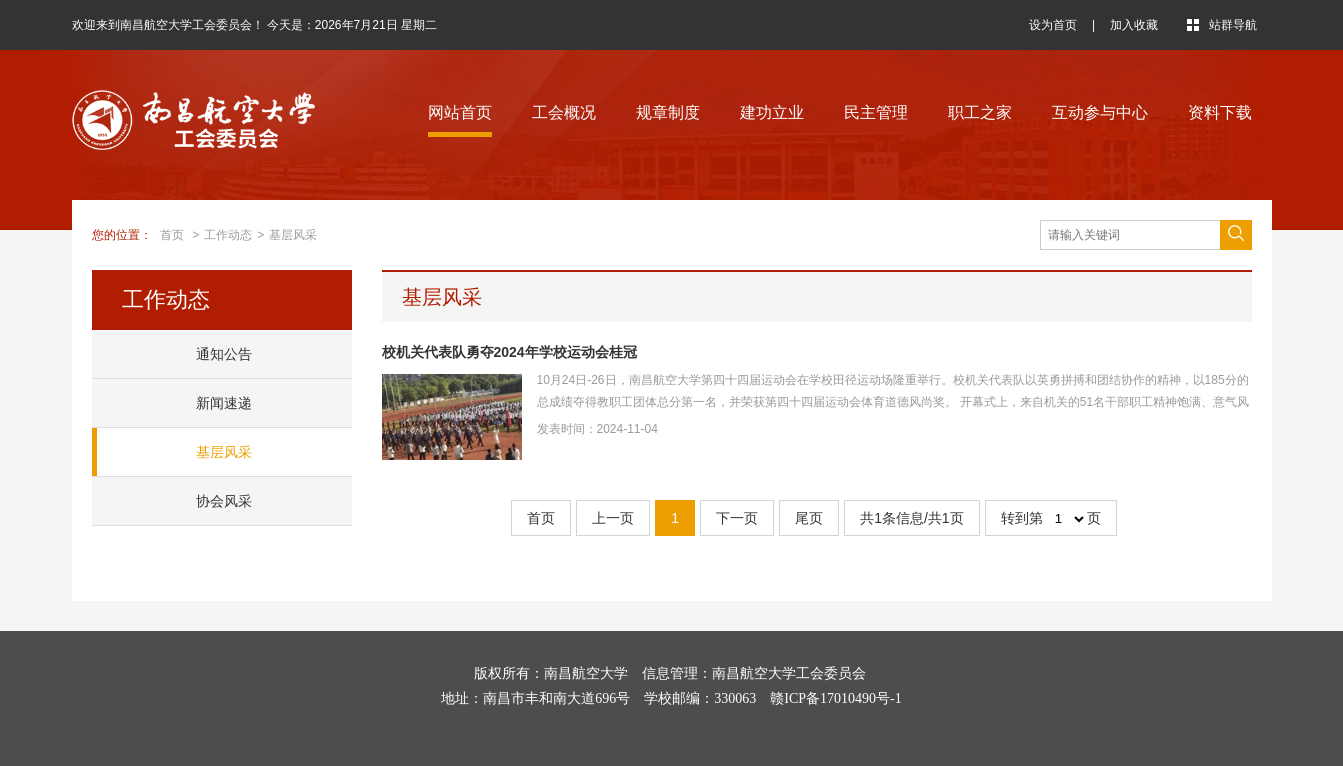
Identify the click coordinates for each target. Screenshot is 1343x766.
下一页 (737, 518)
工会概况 (564, 112)
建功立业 (772, 112)
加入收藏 (1134, 25)
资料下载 (1220, 112)
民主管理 (876, 112)
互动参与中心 (1100, 112)
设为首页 (1053, 25)
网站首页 (460, 112)
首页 (172, 235)
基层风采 (293, 235)
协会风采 (224, 501)
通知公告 (224, 354)
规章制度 (668, 112)
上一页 (613, 518)
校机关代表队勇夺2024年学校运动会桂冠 (509, 352)
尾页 (809, 518)
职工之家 (980, 112)
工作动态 (228, 235)
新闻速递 (224, 403)
